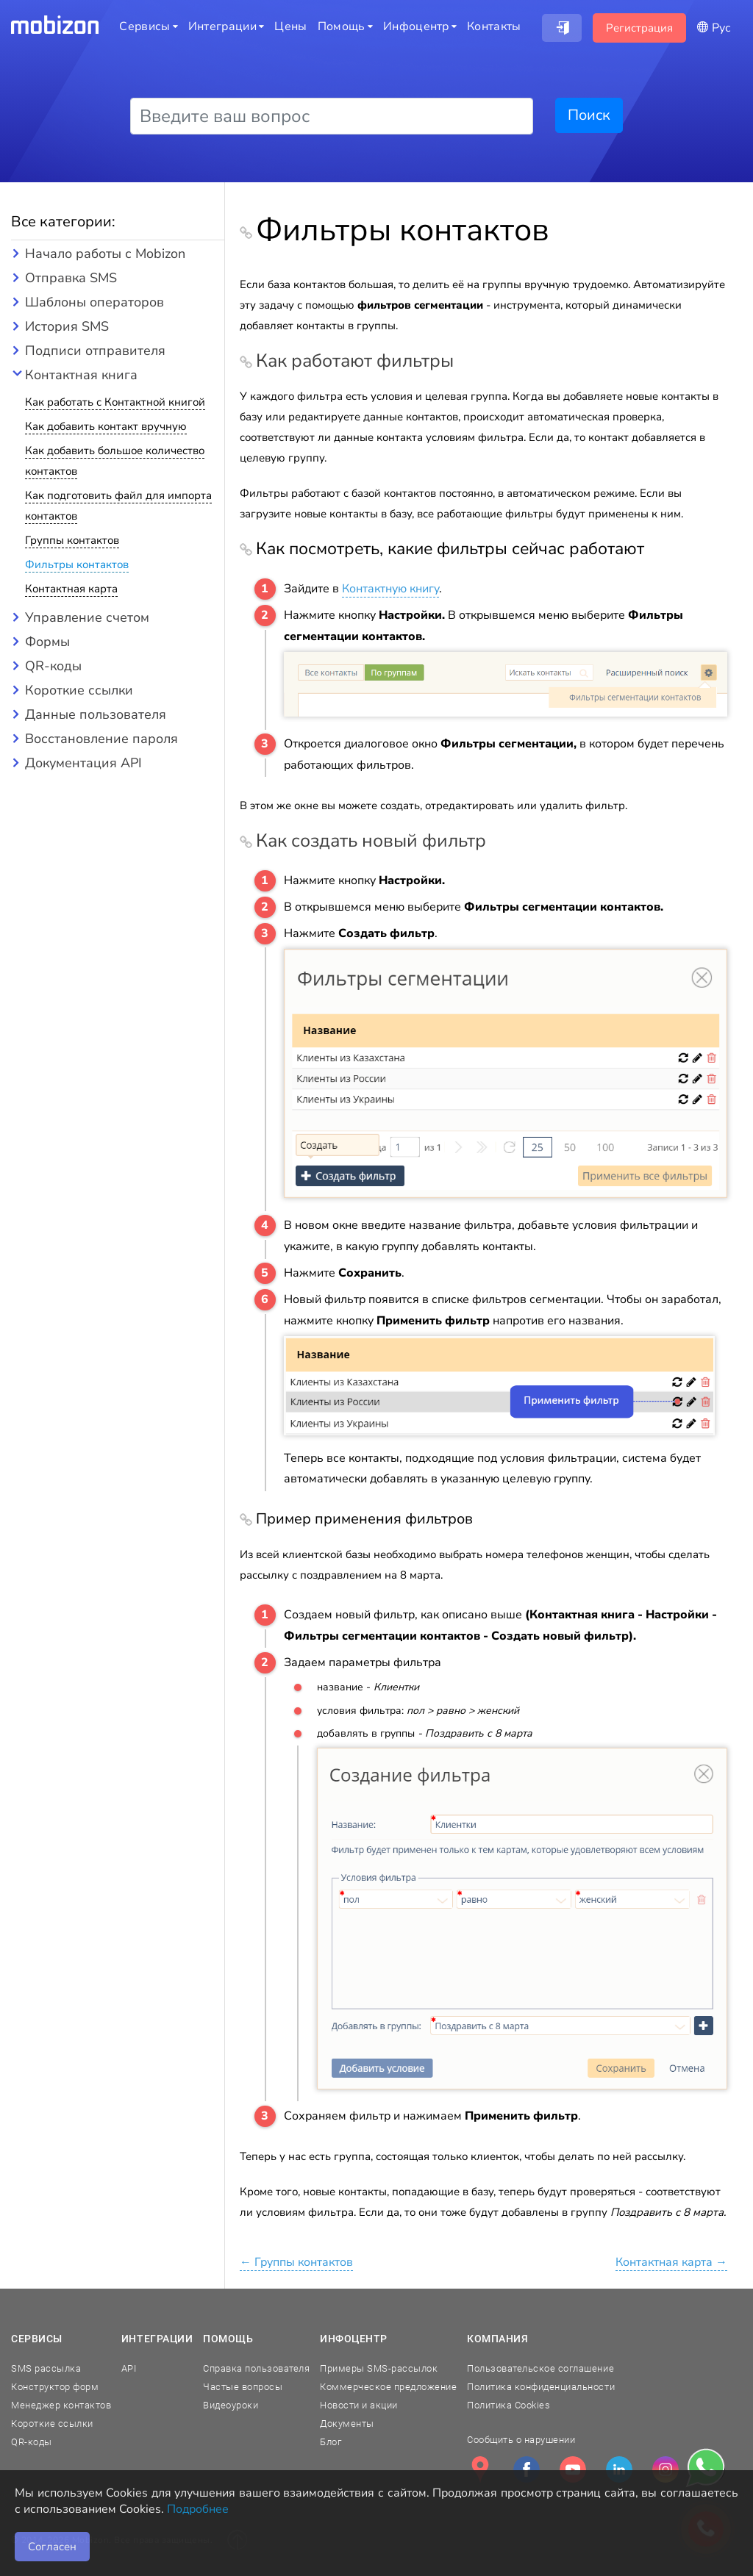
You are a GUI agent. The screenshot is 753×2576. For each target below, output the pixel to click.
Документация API (83, 763)
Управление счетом (87, 617)
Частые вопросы (242, 2386)
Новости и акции (359, 2405)
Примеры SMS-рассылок (379, 2368)
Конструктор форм (55, 2386)
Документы (347, 2423)
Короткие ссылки (79, 690)
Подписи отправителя (95, 350)
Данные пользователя (95, 714)
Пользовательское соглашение (540, 2368)
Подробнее (198, 2509)
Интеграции (157, 2338)
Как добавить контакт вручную (106, 426)
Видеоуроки (230, 2405)
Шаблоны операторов (94, 302)
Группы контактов (72, 540)
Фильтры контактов (77, 564)
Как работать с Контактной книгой (115, 402)
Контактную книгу (390, 589)
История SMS (67, 326)
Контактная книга (81, 375)
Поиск (589, 115)
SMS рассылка (46, 2368)
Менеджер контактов (61, 2405)
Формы (47, 641)
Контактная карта (71, 588)
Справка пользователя (256, 2368)
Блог (330, 2441)
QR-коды (53, 666)
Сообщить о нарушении (521, 2439)
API (129, 2368)
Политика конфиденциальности (541, 2386)
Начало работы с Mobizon (105, 253)
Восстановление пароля (101, 738)
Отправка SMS (71, 278)
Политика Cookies (508, 2405)
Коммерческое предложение (388, 2386)
